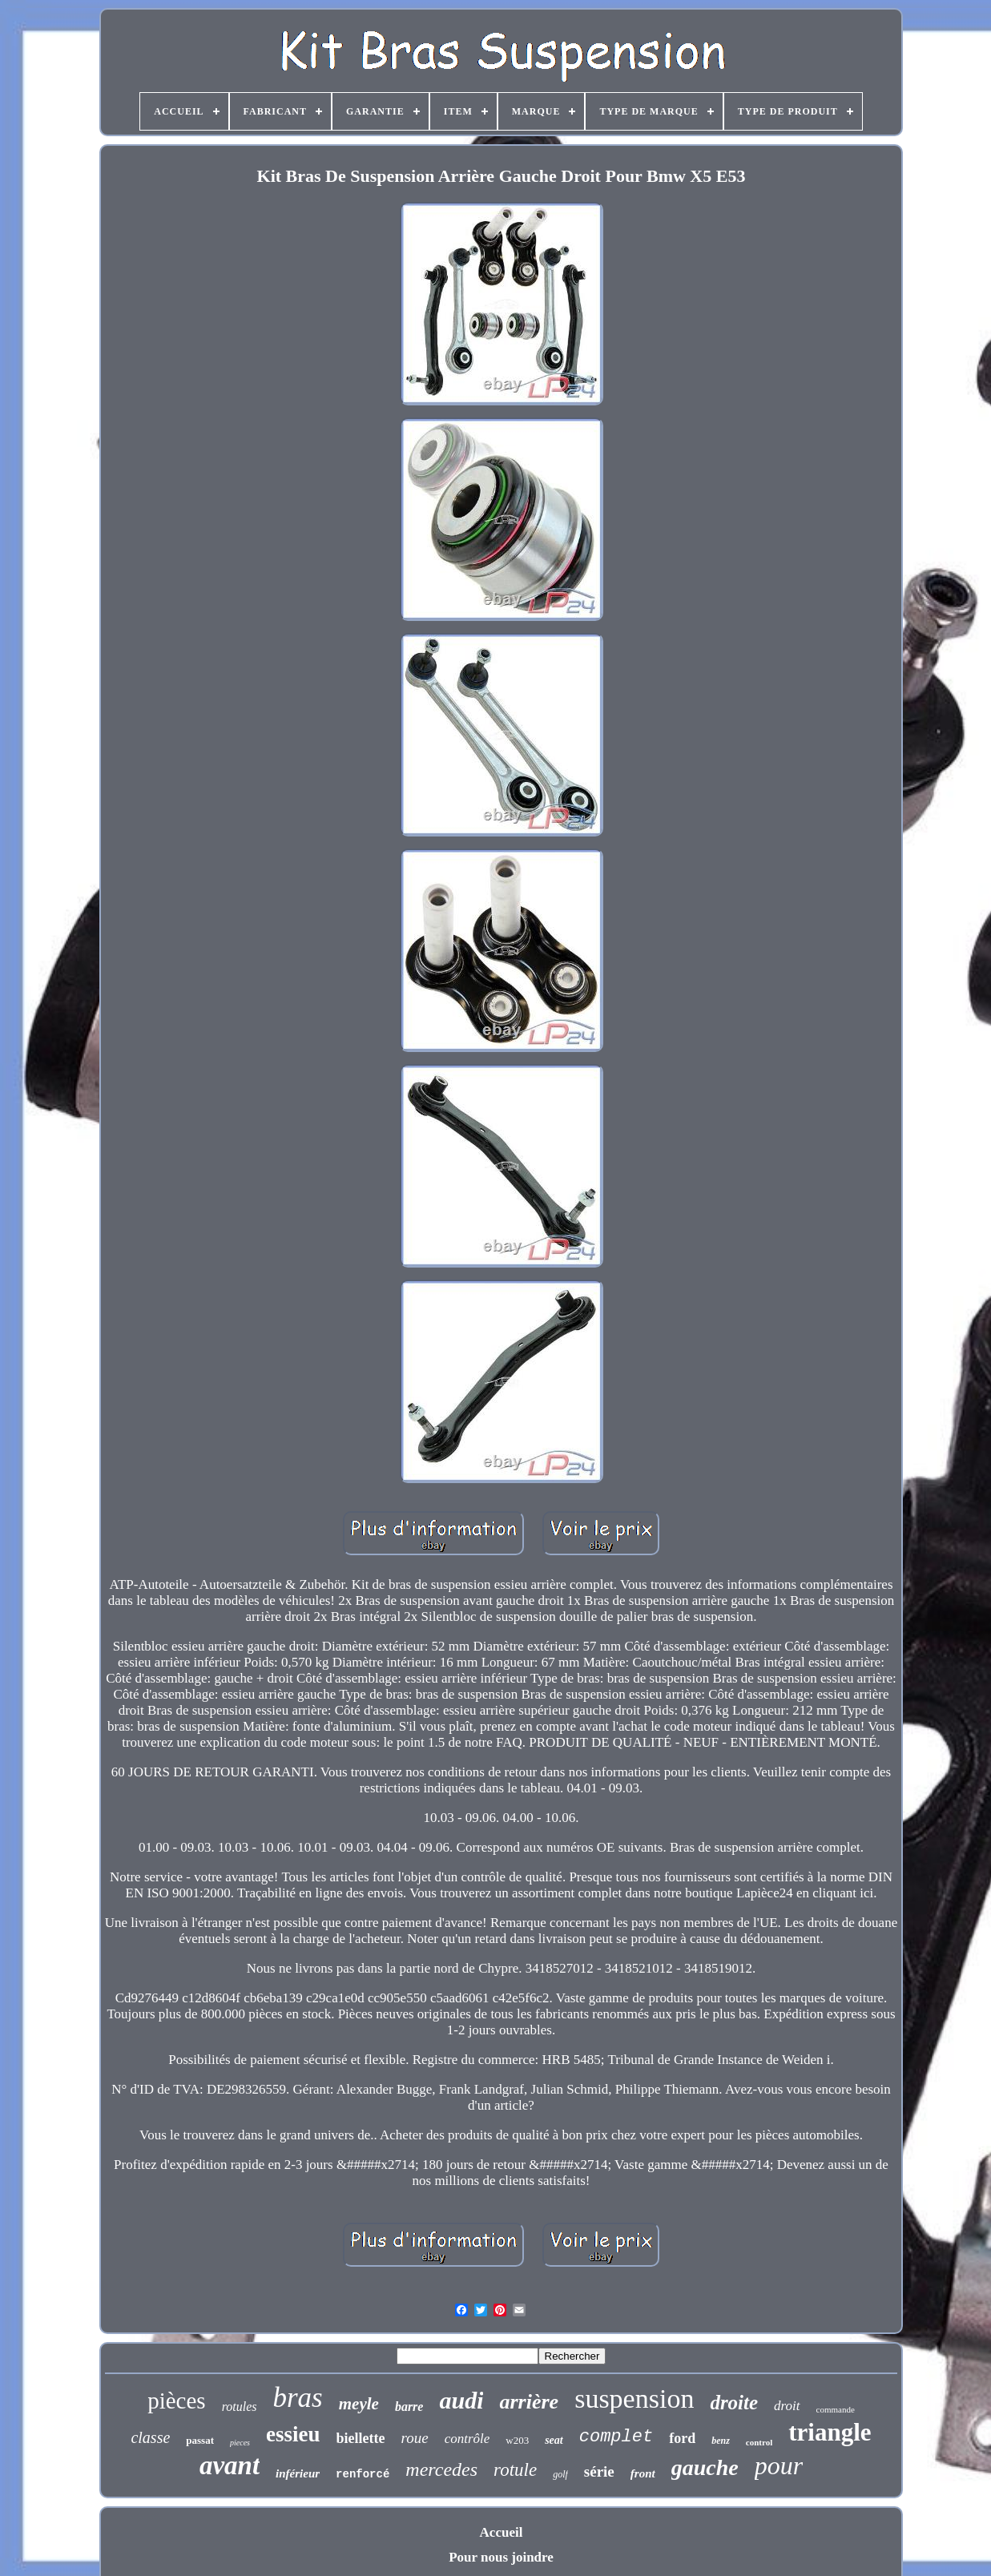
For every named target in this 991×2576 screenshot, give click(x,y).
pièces (176, 2400)
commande (835, 2409)
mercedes (441, 2469)
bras (298, 2397)
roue (415, 2437)
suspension (634, 2398)
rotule (515, 2470)
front (642, 2473)
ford (682, 2438)
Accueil (501, 2532)
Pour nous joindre (501, 2557)
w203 (517, 2440)
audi (461, 2400)
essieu (293, 2434)
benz (720, 2440)
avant (229, 2465)
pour (779, 2465)
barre (409, 2406)
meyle (359, 2403)
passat (200, 2440)
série (599, 2471)
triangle (829, 2432)
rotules (239, 2406)
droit (787, 2405)
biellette (360, 2438)
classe (150, 2437)
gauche (705, 2467)
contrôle (467, 2438)
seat (554, 2440)
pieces (240, 2442)
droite (734, 2402)
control (759, 2442)
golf (560, 2474)
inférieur (298, 2473)
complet (616, 2437)
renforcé (362, 2474)
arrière (528, 2401)
